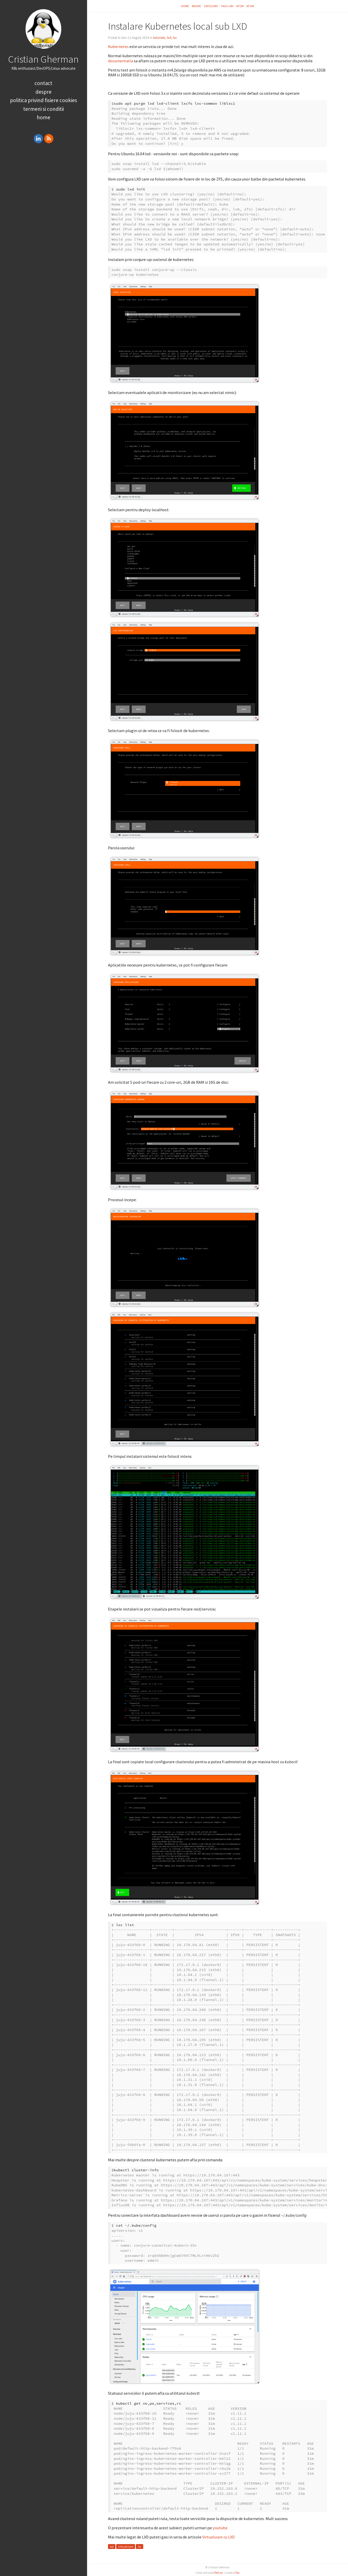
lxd (112, 2546)
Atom (240, 6)
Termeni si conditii (43, 108)
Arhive (196, 6)
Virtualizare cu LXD (218, 2536)
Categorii (211, 6)
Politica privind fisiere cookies (43, 100)
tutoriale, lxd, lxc (165, 37)
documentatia (120, 60)
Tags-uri (227, 6)
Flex (237, 2572)
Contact (43, 83)
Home (43, 117)
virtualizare (125, 2546)
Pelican (218, 2572)
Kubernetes (118, 46)
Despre (43, 91)
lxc (139, 2546)
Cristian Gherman (43, 59)
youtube (220, 2527)
